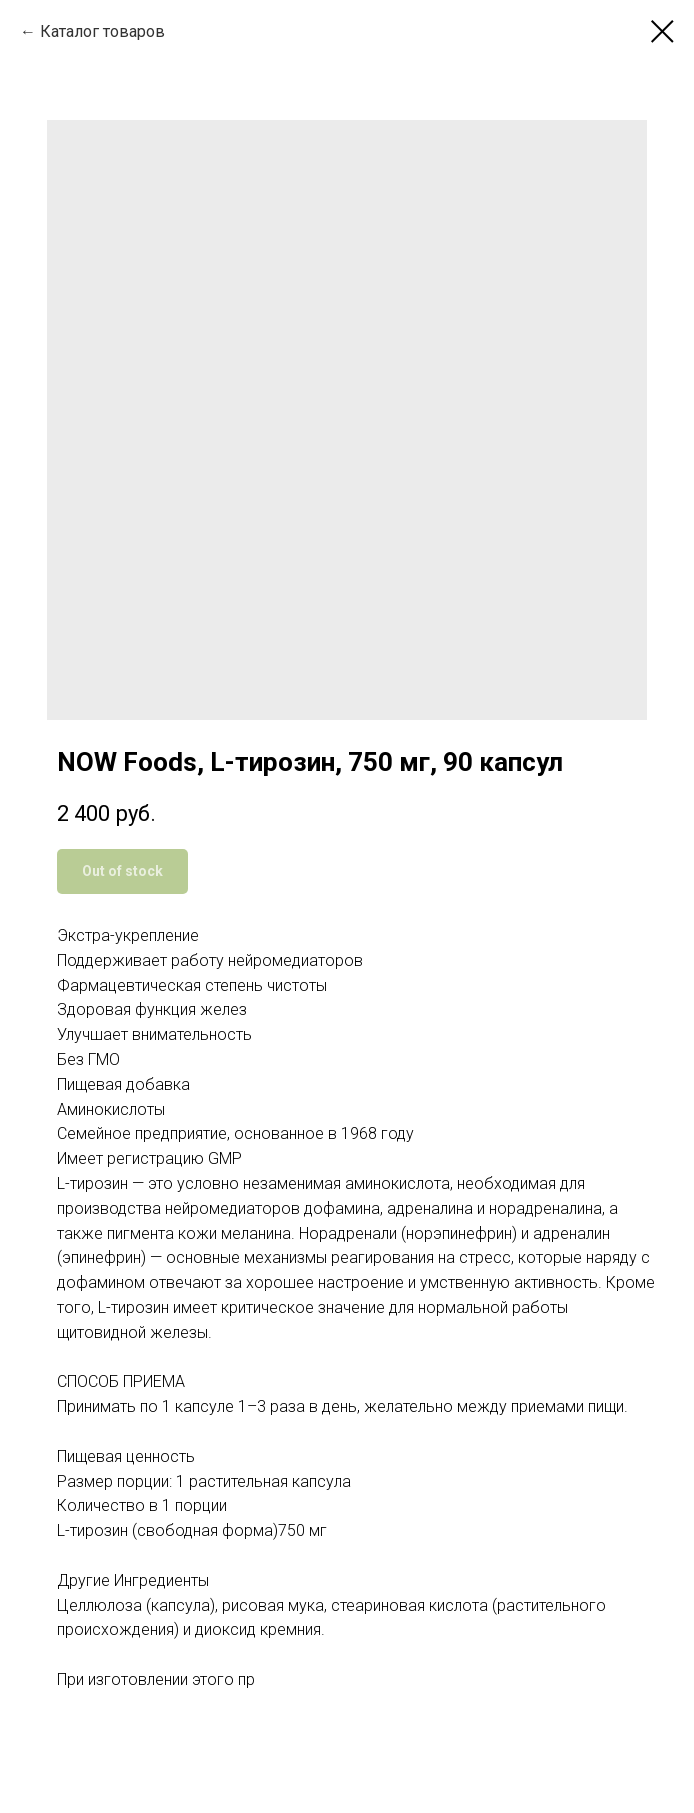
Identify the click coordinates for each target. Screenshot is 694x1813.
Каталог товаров (102, 31)
